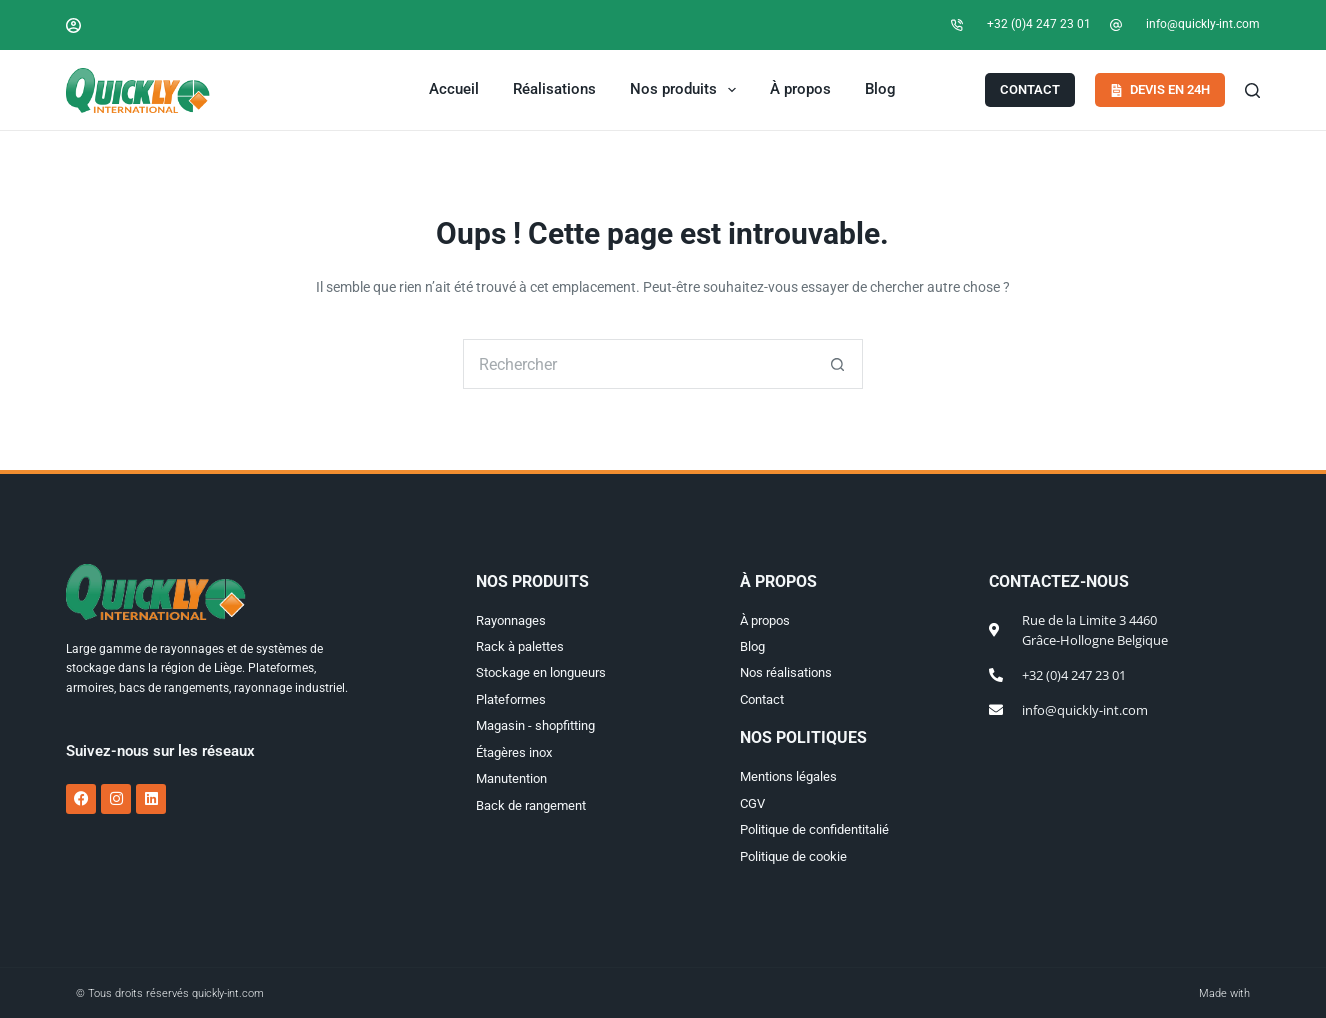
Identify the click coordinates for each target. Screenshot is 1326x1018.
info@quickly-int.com (1203, 24)
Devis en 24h (1160, 89)
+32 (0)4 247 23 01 (1039, 24)
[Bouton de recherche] (838, 364)
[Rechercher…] (638, 364)
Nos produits (687, 90)
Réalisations (554, 89)
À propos (800, 89)
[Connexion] (73, 25)
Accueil (454, 89)
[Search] (1252, 90)
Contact (1030, 89)
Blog (880, 89)
